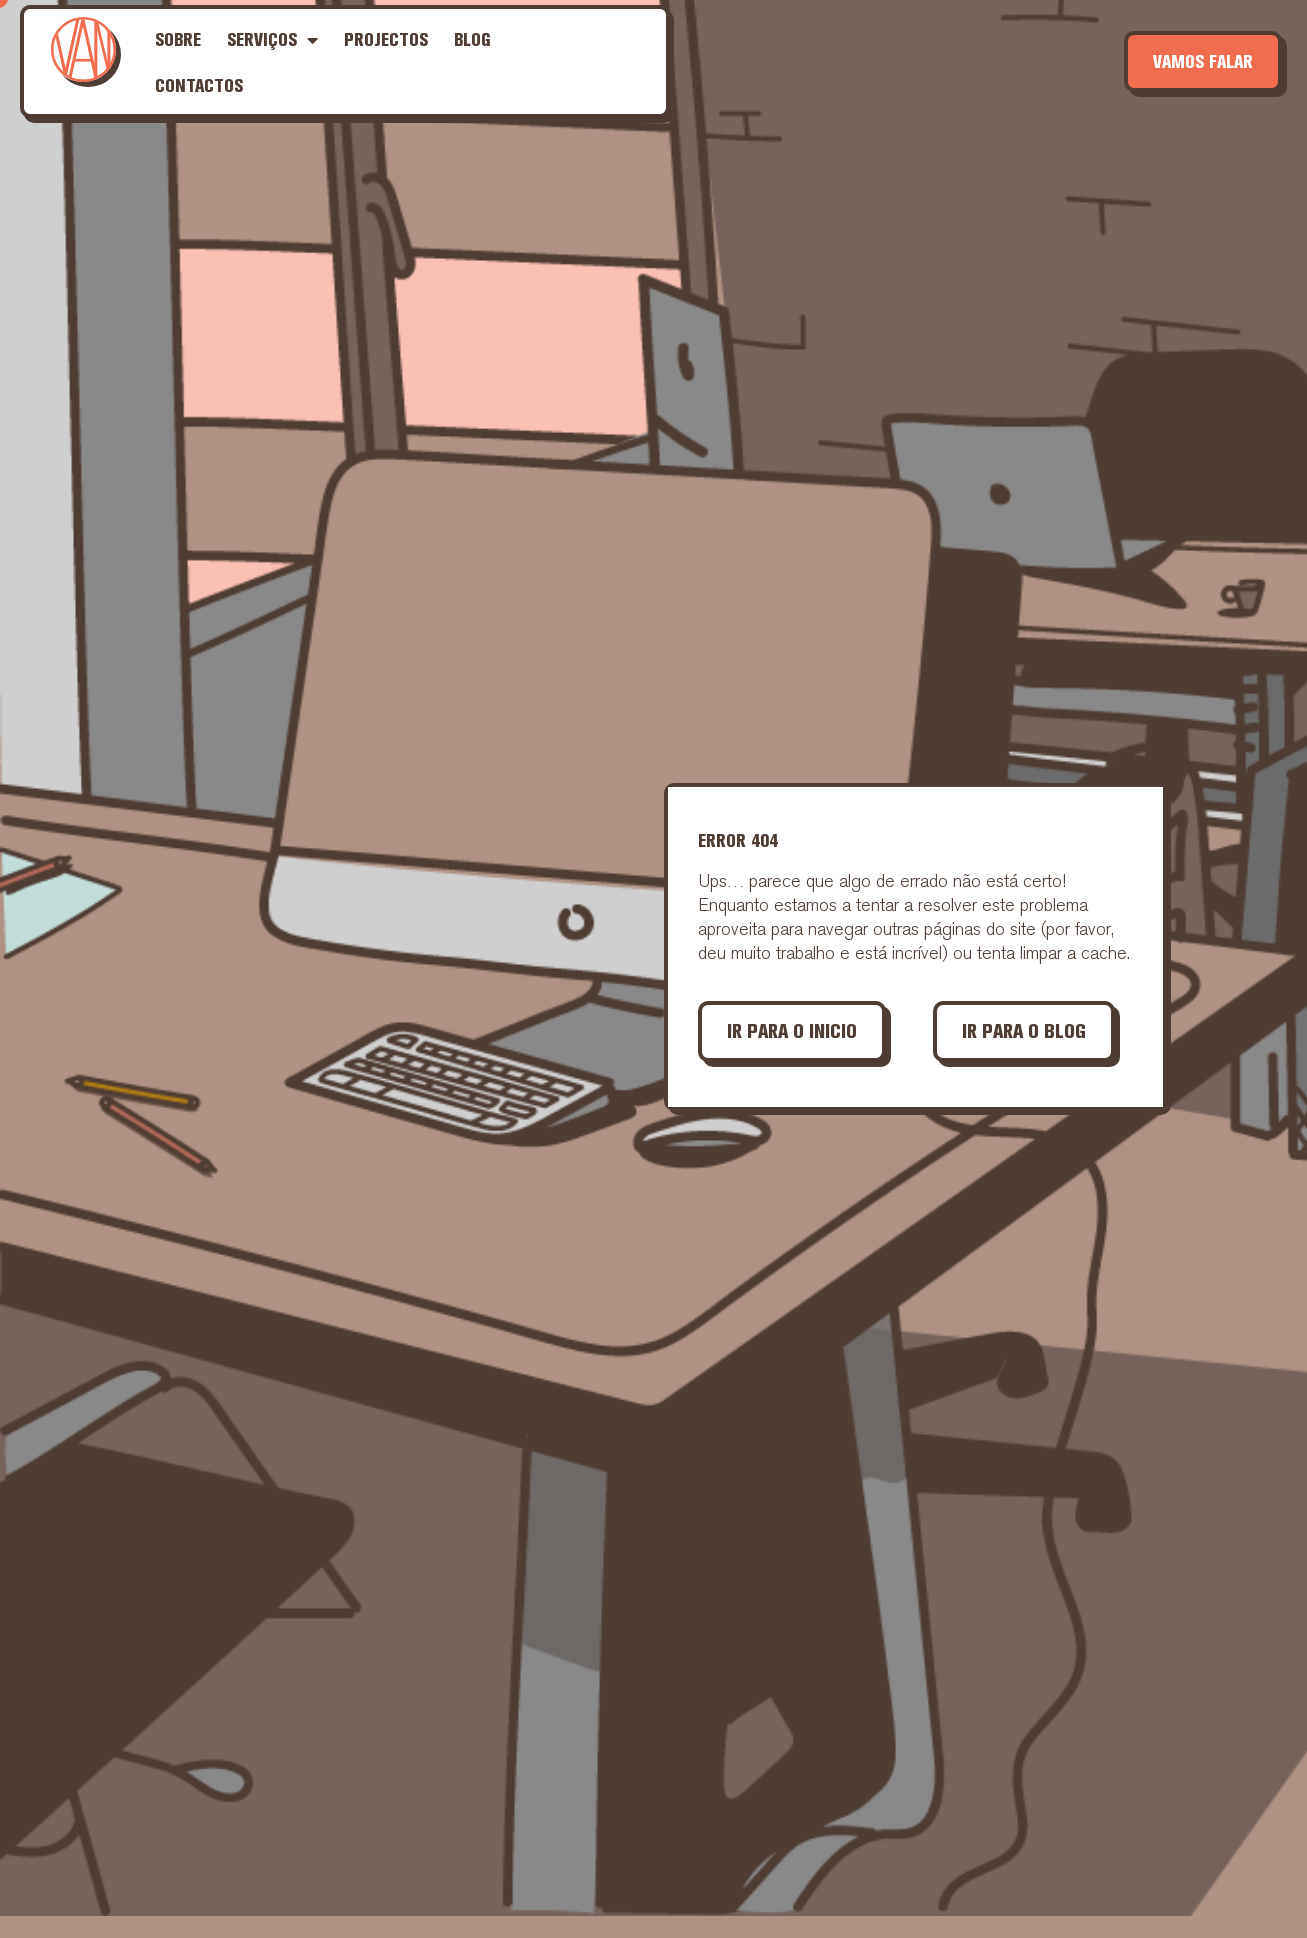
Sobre (178, 39)
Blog (472, 39)
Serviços (272, 40)
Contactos (199, 85)
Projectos (386, 39)
